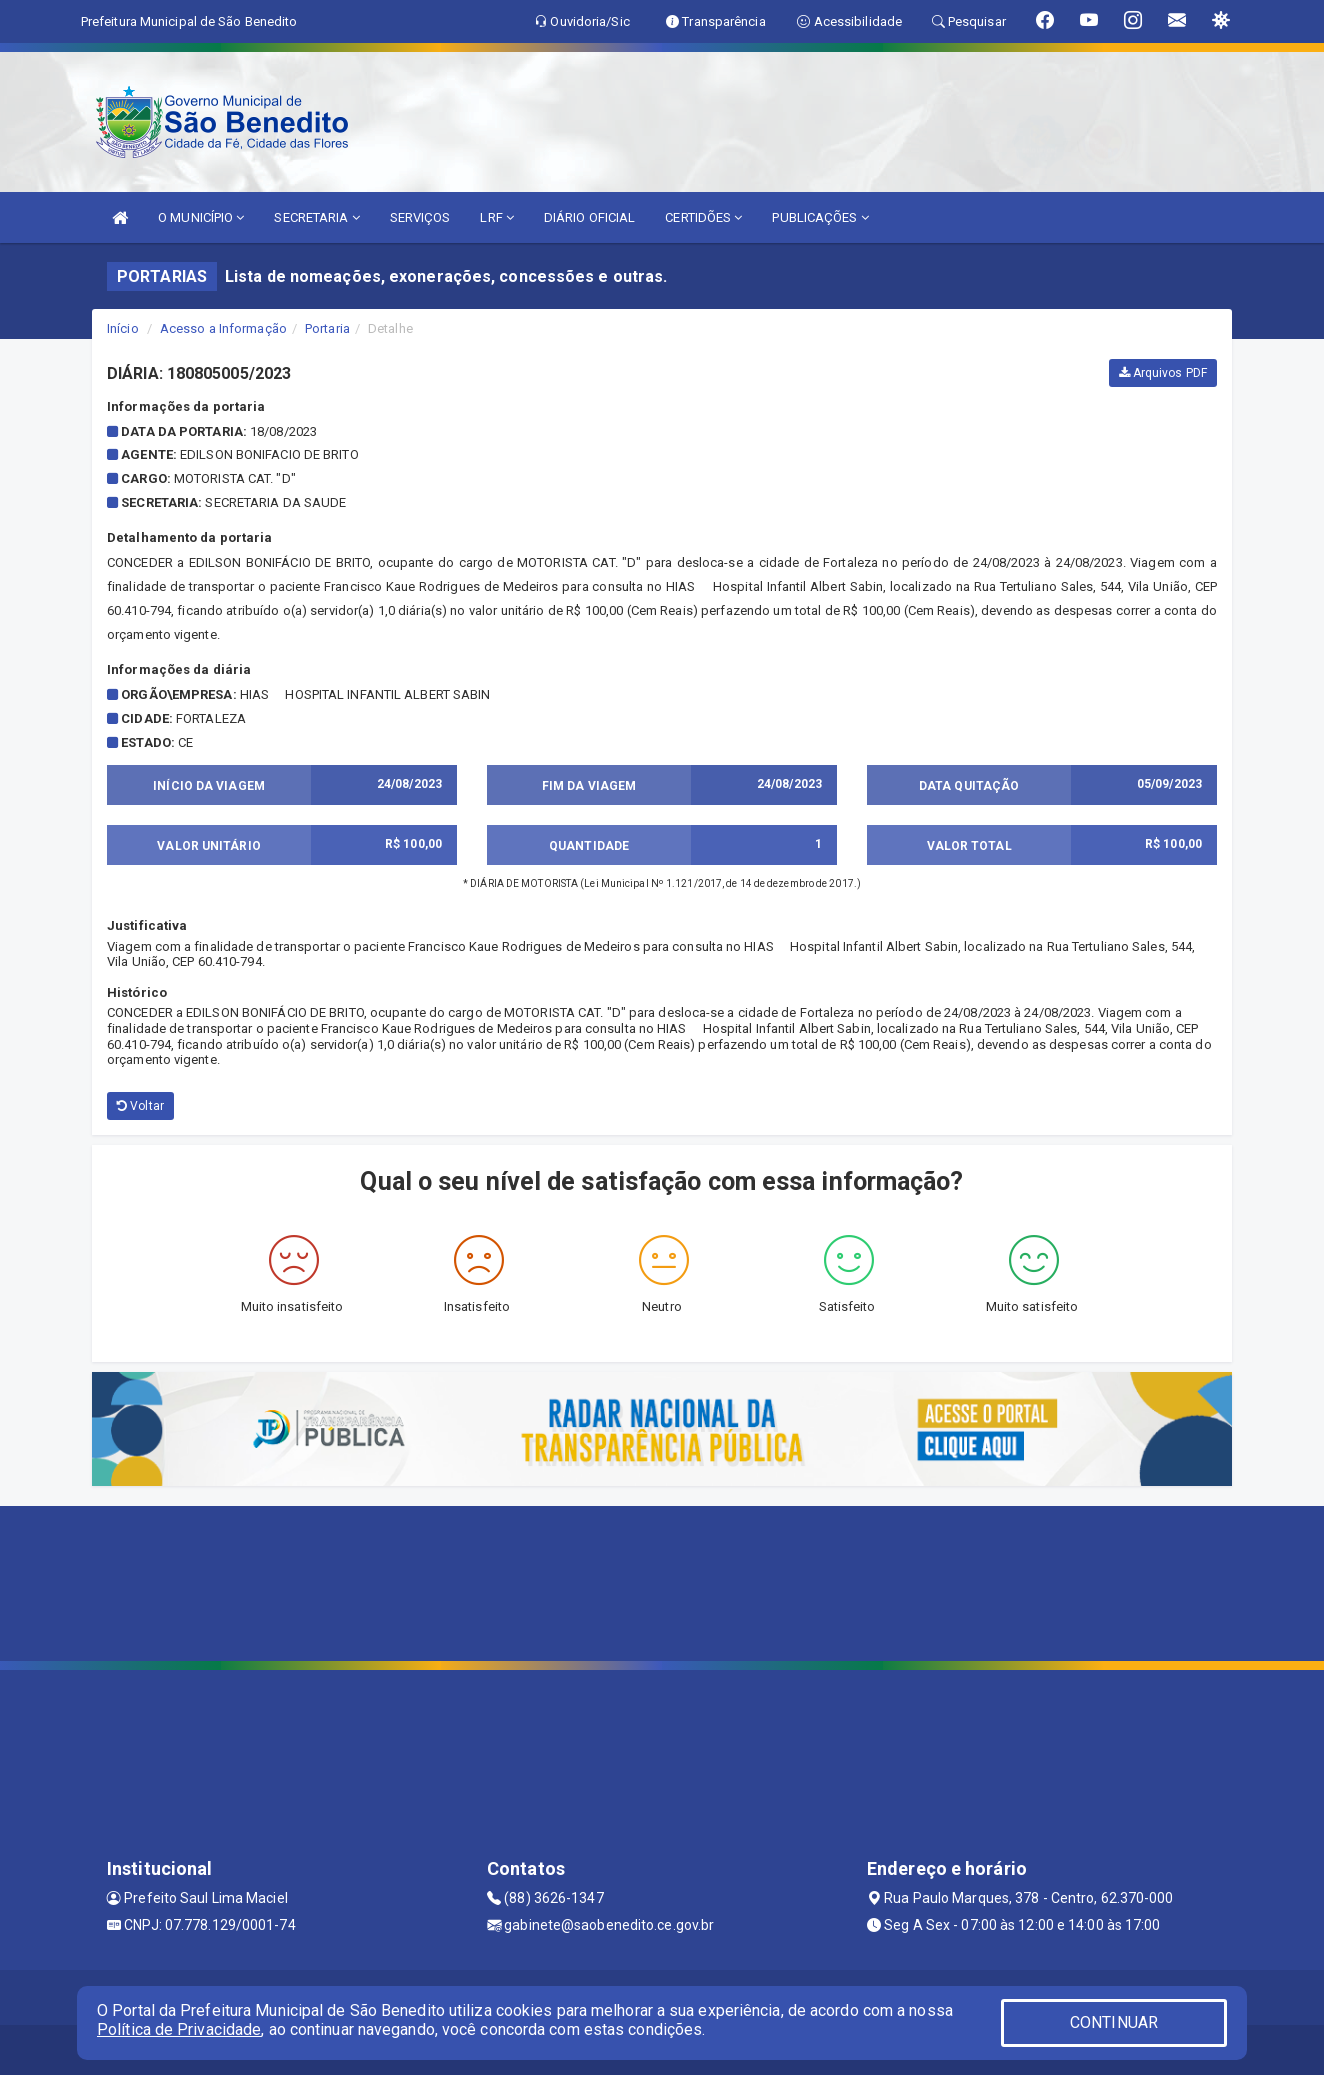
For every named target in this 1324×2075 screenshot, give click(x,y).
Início (123, 328)
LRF (497, 217)
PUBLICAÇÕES (820, 217)
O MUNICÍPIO (201, 217)
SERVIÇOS (420, 217)
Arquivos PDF (1163, 373)
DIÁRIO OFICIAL (589, 217)
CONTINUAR (1114, 2022)
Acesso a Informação (223, 328)
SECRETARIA (316, 217)
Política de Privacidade (179, 2029)
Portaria (327, 328)
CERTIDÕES (703, 217)
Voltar (140, 1106)
